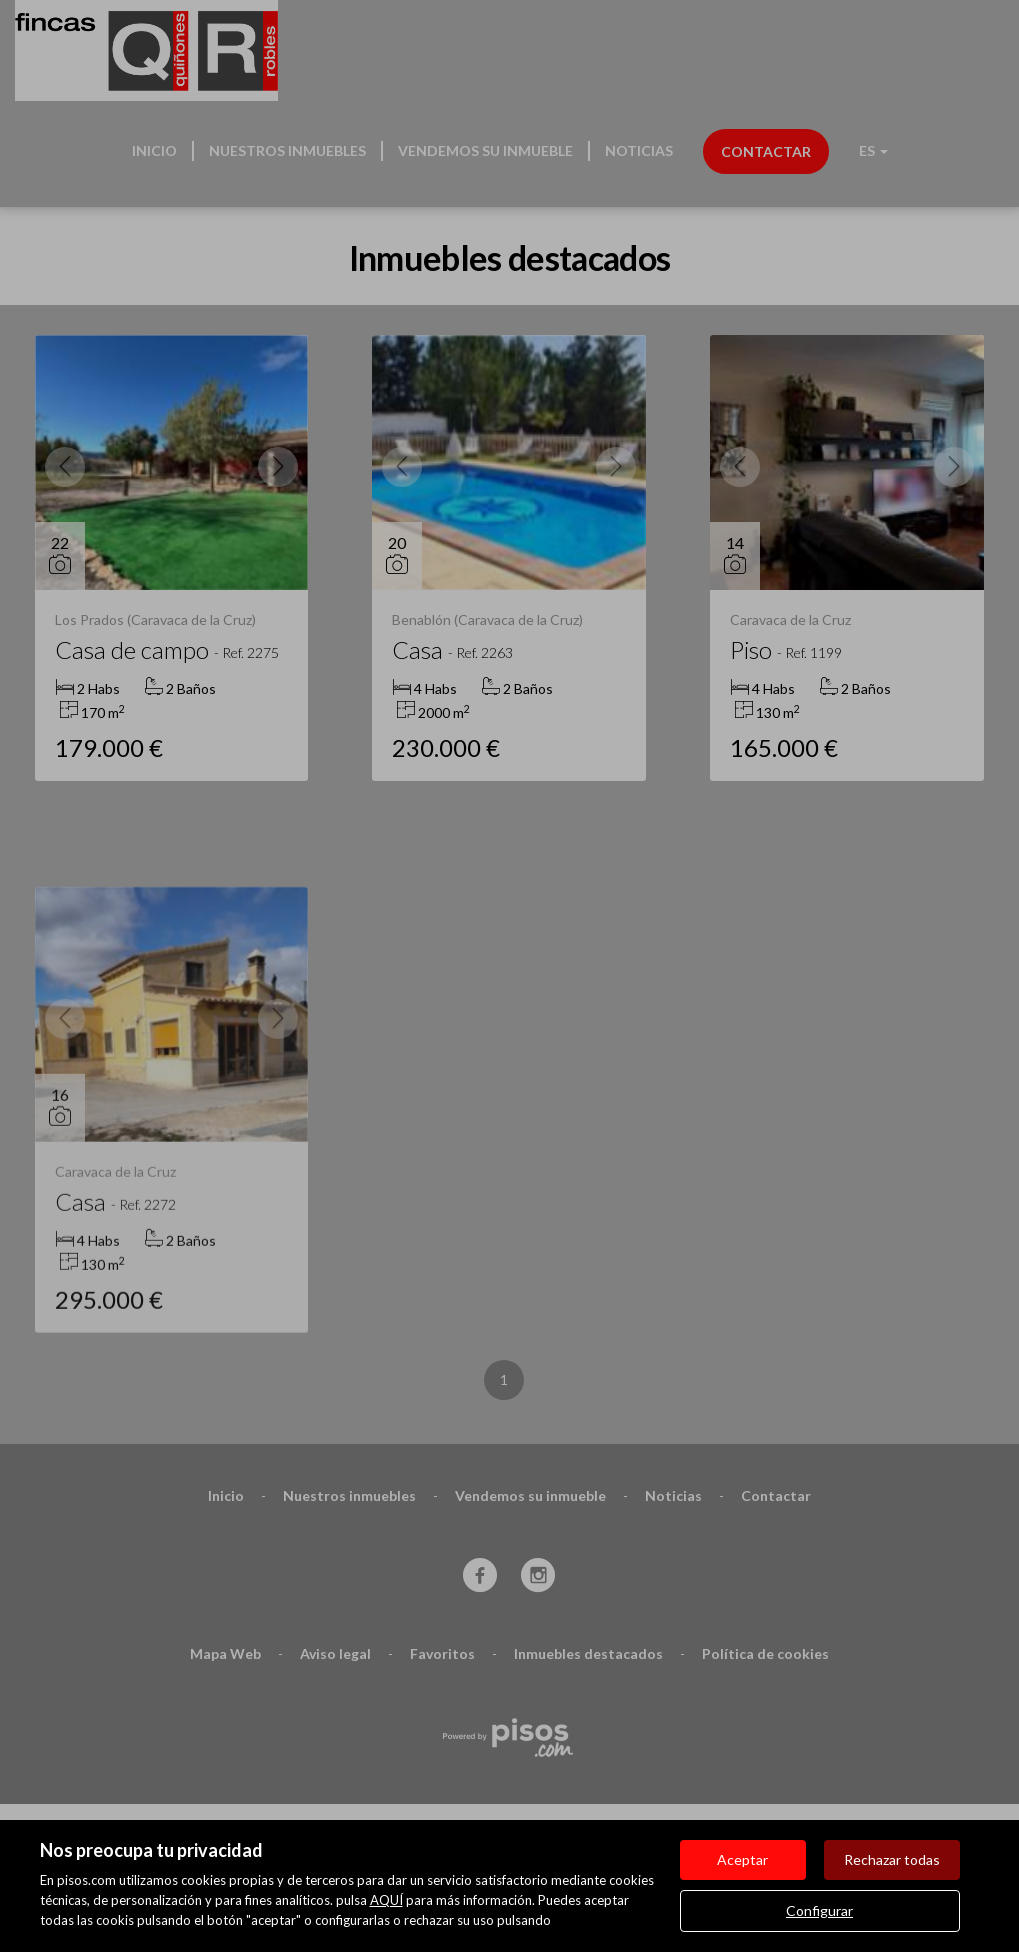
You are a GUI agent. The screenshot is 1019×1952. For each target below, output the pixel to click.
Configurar (819, 1910)
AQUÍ (386, 1900)
